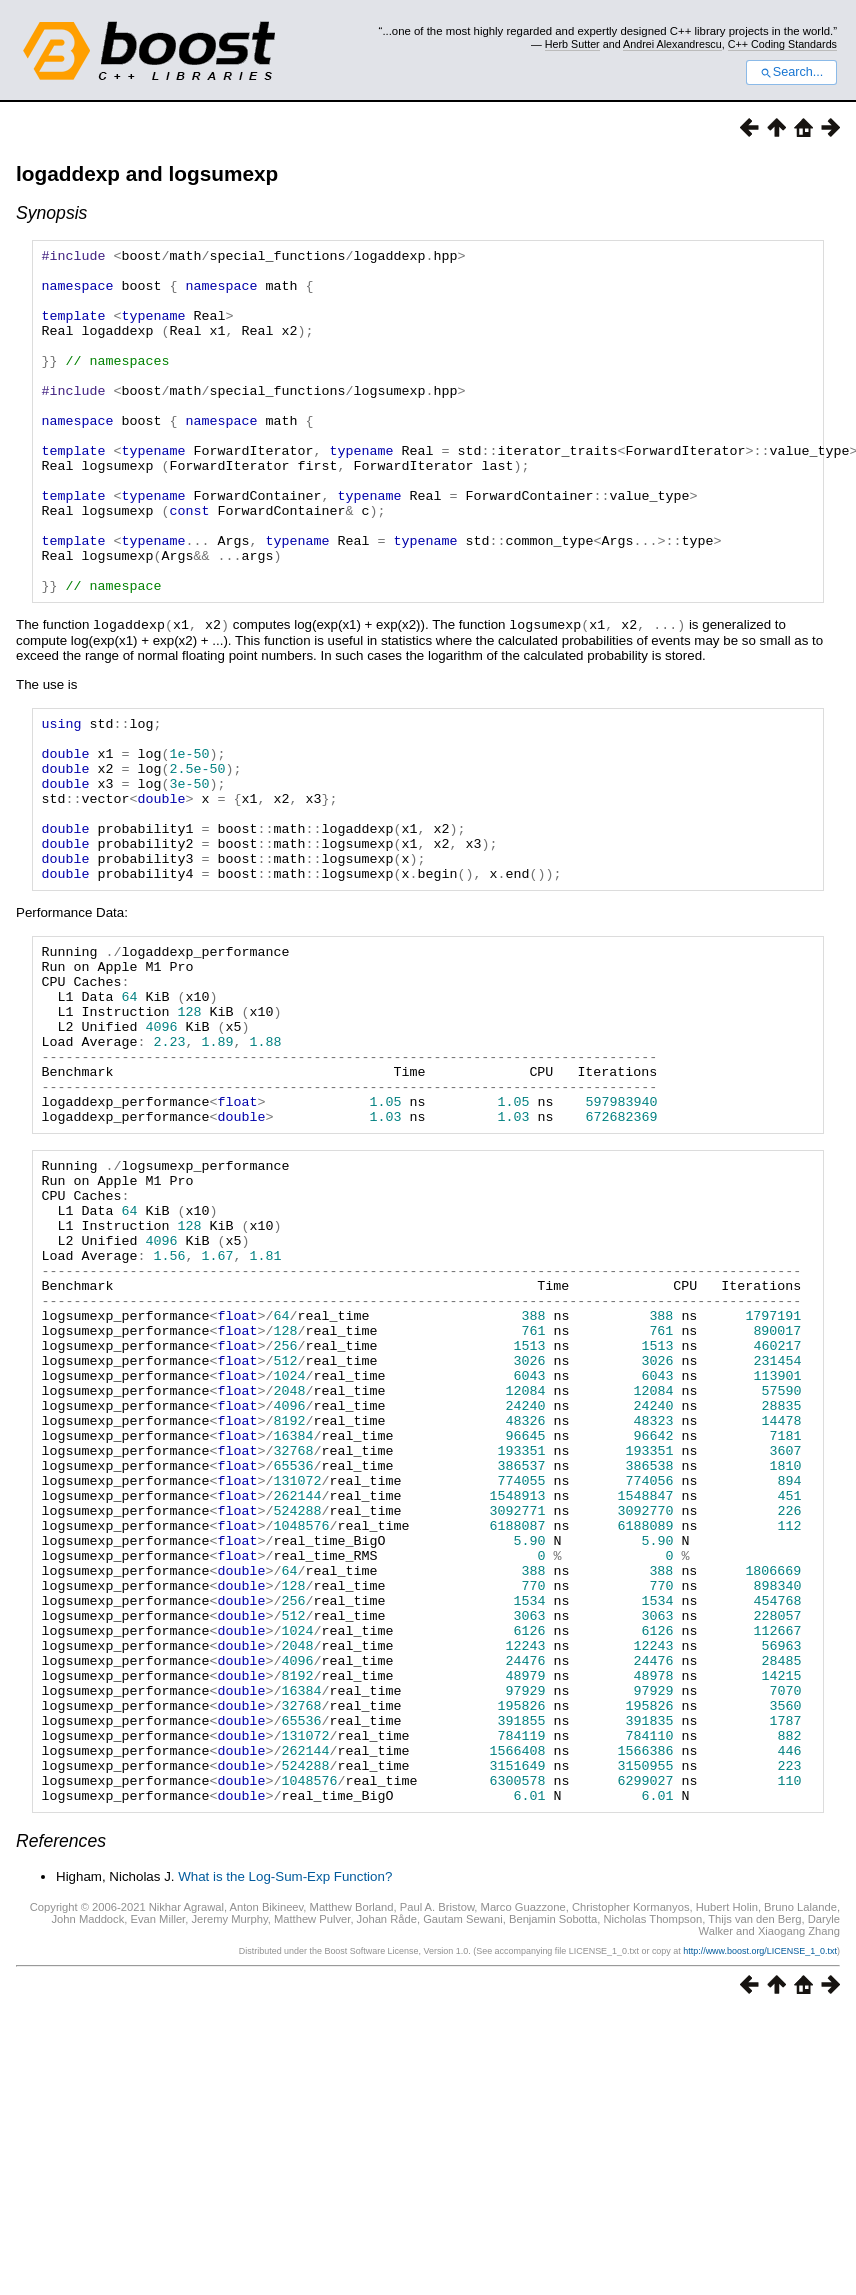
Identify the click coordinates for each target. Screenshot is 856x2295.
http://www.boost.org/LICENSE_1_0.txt (760, 2217)
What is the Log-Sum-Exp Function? (285, 2142)
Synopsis (51, 213)
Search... (791, 72)
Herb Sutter (572, 44)
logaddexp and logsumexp (147, 173)
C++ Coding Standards (782, 44)
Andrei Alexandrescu (672, 44)
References (61, 2107)
